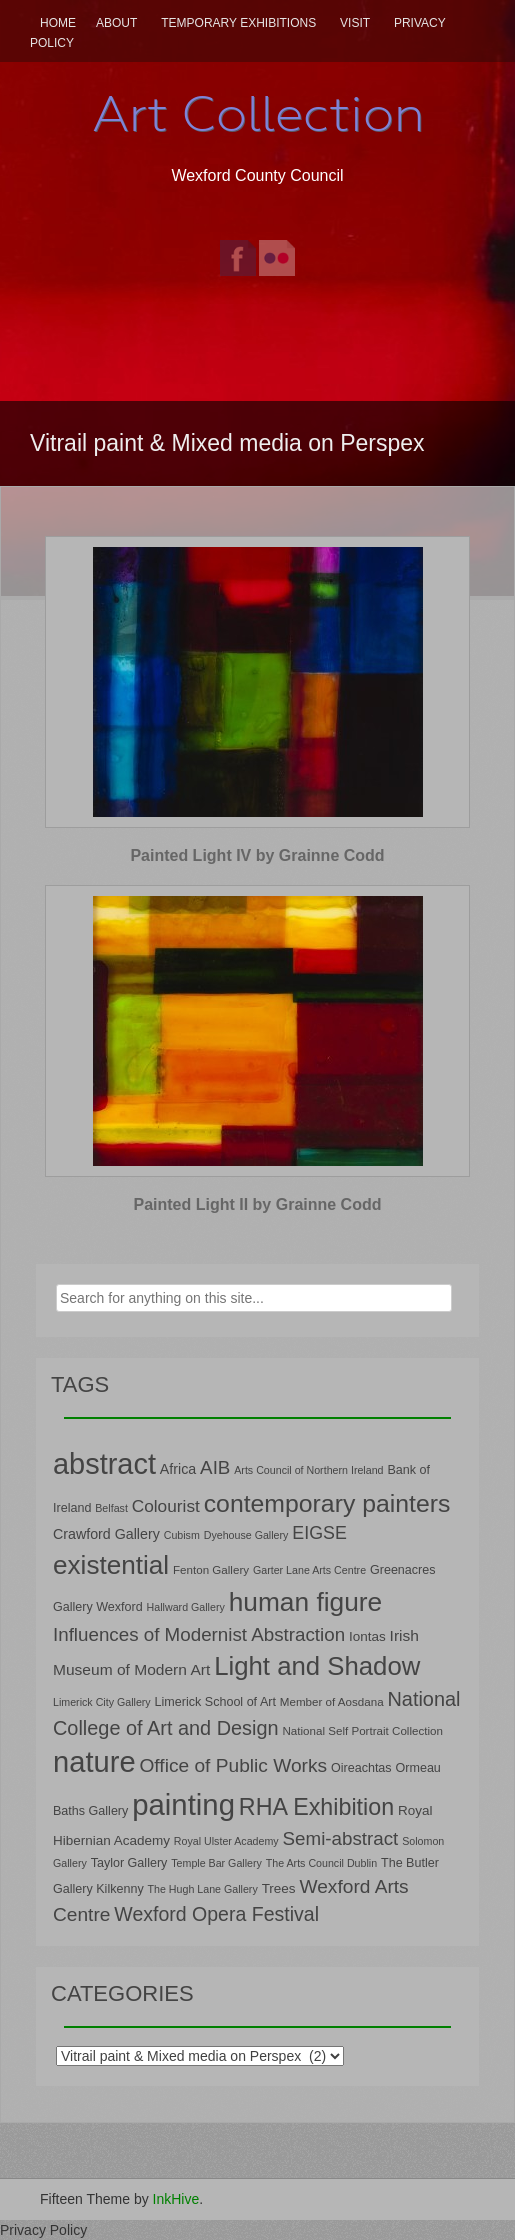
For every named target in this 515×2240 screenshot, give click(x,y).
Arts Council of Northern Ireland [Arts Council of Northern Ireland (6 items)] (308, 1470)
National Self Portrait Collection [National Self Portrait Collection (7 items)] (362, 1730)
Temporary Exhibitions (238, 23)
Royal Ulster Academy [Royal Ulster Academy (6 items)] (226, 1841)
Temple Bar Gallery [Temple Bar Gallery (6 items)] (216, 1863)
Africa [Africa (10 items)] (178, 1469)
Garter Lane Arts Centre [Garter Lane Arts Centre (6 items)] (309, 1570)
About (116, 23)
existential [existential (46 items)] (111, 1565)
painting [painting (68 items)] (183, 1804)
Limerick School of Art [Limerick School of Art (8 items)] (215, 1702)
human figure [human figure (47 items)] (306, 1602)
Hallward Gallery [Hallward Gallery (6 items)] (186, 1607)
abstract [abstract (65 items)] (104, 1464)
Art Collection (258, 114)
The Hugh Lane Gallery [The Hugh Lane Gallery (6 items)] (203, 1889)
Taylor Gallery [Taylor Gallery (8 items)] (129, 1863)
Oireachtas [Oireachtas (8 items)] (361, 1768)
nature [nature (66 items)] (94, 1762)
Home (58, 23)
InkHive (176, 2199)
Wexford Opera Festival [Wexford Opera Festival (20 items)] (216, 1914)
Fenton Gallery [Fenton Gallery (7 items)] (211, 1569)
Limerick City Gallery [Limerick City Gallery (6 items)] (102, 1702)
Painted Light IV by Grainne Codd (257, 855)
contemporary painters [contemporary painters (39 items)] (327, 1503)
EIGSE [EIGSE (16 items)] (319, 1533)
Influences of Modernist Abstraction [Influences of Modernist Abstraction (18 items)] (199, 1634)
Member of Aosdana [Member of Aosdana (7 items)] (332, 1701)
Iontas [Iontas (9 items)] (367, 1636)
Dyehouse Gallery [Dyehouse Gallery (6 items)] (246, 1535)
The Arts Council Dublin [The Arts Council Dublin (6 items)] (321, 1863)
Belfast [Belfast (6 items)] (111, 1508)
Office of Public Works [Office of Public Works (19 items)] (233, 1765)
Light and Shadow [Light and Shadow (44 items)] (317, 1666)
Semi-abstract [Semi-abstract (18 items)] (341, 1838)
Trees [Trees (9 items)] (279, 1888)
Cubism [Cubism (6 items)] (182, 1535)
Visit (355, 23)
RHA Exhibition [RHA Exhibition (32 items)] (316, 1807)
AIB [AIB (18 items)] (215, 1467)
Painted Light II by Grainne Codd (257, 1204)
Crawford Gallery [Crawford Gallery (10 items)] (106, 1534)
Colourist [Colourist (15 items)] (166, 1506)
